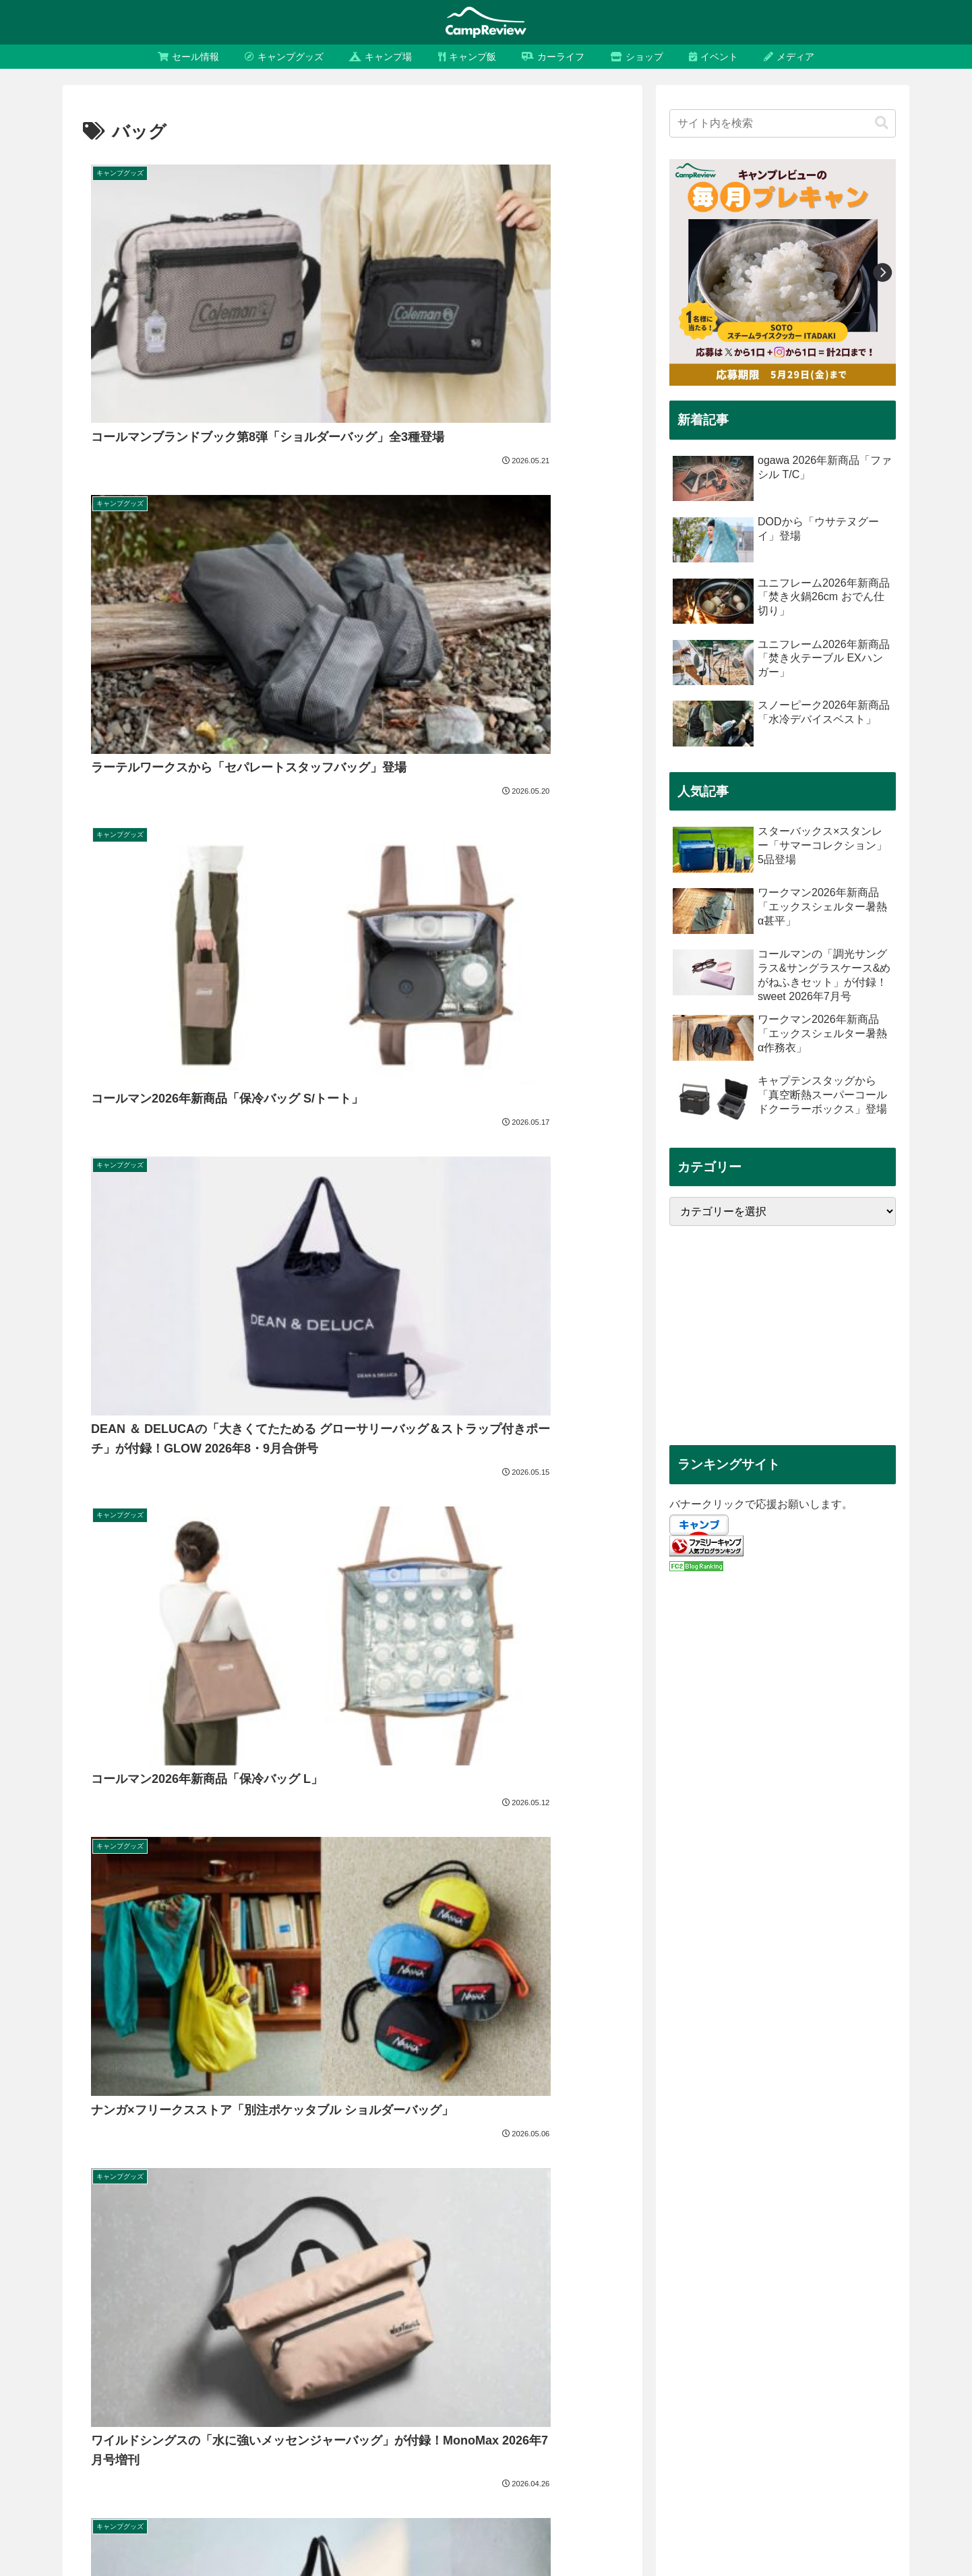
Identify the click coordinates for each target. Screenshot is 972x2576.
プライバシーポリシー (778, 2533)
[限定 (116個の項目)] (888, 2423)
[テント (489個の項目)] (673, 2355)
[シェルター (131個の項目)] (147, 2423)
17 (389, 1446)
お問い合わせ (868, 2533)
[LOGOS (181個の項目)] (805, 2377)
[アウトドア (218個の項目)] (323, 2377)
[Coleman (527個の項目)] (551, 2355)
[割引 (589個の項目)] (383, 2355)
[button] (882, 123)
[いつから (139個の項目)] (692, 2400)
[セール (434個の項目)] (795, 2355)
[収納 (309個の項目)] (887, 2355)
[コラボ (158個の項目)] (208, 2400)
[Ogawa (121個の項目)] (667, 2423)
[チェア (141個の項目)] (545, 2400)
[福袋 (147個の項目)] (383, 2400)
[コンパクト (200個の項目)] (435, 2377)
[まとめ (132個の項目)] (88, 2423)
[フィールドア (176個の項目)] (871, 2377)
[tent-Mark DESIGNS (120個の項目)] (743, 2423)
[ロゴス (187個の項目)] (596, 2377)
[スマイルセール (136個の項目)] (808, 2400)
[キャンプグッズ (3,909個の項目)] (166, 2355)
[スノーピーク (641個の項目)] (323, 2355)
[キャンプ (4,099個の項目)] (93, 2355)
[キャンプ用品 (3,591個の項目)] (246, 2355)
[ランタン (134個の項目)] (879, 2400)
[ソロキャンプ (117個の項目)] (829, 2423)
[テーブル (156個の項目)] (264, 2400)
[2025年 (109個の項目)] (498, 2445)
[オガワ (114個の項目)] (120, 2445)
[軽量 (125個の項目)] (562, 2423)
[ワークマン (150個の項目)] (328, 2400)
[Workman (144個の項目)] (488, 2400)
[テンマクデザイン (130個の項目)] (225, 2423)
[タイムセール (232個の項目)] (251, 2377)
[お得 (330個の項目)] (843, 2355)
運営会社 (698, 2533)
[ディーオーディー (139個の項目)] (616, 2400)
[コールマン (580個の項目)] (440, 2355)
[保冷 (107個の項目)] (741, 2445)
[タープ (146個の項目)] (431, 2400)
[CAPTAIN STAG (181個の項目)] (733, 2377)
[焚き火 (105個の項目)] (852, 2445)
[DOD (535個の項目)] (496, 2355)
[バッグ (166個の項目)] (157, 2400)
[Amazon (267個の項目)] (91, 2377)
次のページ (353, 1395)
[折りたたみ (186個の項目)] (656, 2377)
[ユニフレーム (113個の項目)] (247, 2445)
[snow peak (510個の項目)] (614, 2355)
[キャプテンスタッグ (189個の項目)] (520, 2377)
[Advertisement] (782, 1335)
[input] (782, 123)
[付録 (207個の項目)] (379, 2377)
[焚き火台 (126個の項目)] (511, 2423)
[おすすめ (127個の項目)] (453, 2423)
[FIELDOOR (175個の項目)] (97, 2400)
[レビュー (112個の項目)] (378, 2445)
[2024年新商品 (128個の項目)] (385, 2423)
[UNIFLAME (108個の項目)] (621, 2445)
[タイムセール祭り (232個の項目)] (166, 2377)
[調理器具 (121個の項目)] (612, 2423)
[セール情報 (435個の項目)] (734, 2355)
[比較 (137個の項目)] (743, 2400)
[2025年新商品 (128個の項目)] (309, 2423)
